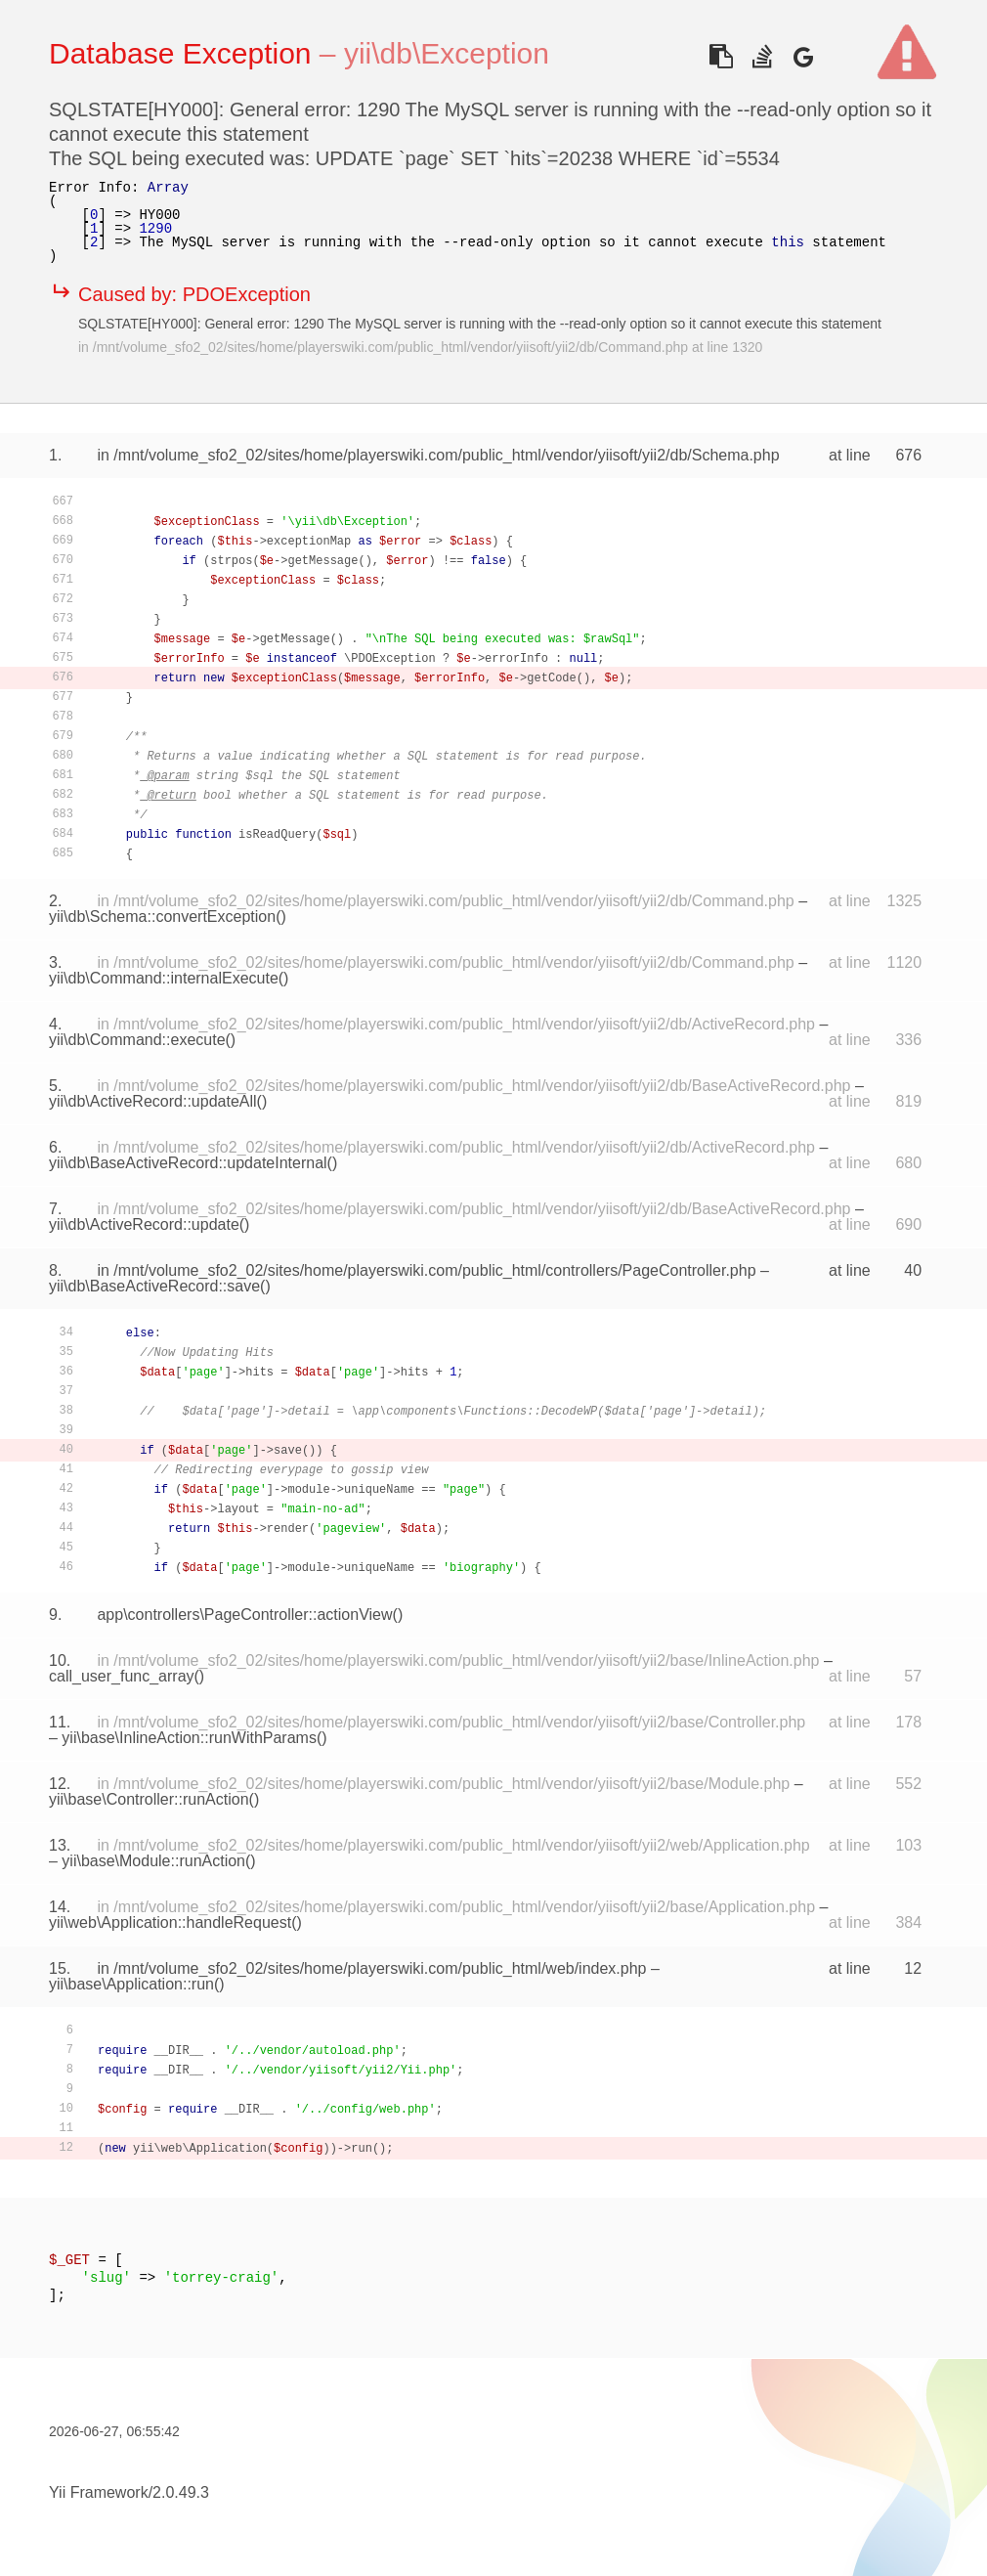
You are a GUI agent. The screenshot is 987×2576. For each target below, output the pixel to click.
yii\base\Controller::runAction (149, 1799)
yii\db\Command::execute (137, 1039)
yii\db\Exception (446, 53)
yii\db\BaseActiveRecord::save (154, 1286)
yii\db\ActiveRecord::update (144, 1224)
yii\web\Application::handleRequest (170, 1922)
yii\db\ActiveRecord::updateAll (153, 1101)
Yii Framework (99, 2492)
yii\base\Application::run (131, 1984)
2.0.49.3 (180, 2492)
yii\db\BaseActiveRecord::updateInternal (188, 1163)
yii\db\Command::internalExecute (164, 978)
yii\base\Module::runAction (153, 1861)
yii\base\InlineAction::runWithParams (189, 1737)
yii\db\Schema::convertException (162, 916)
